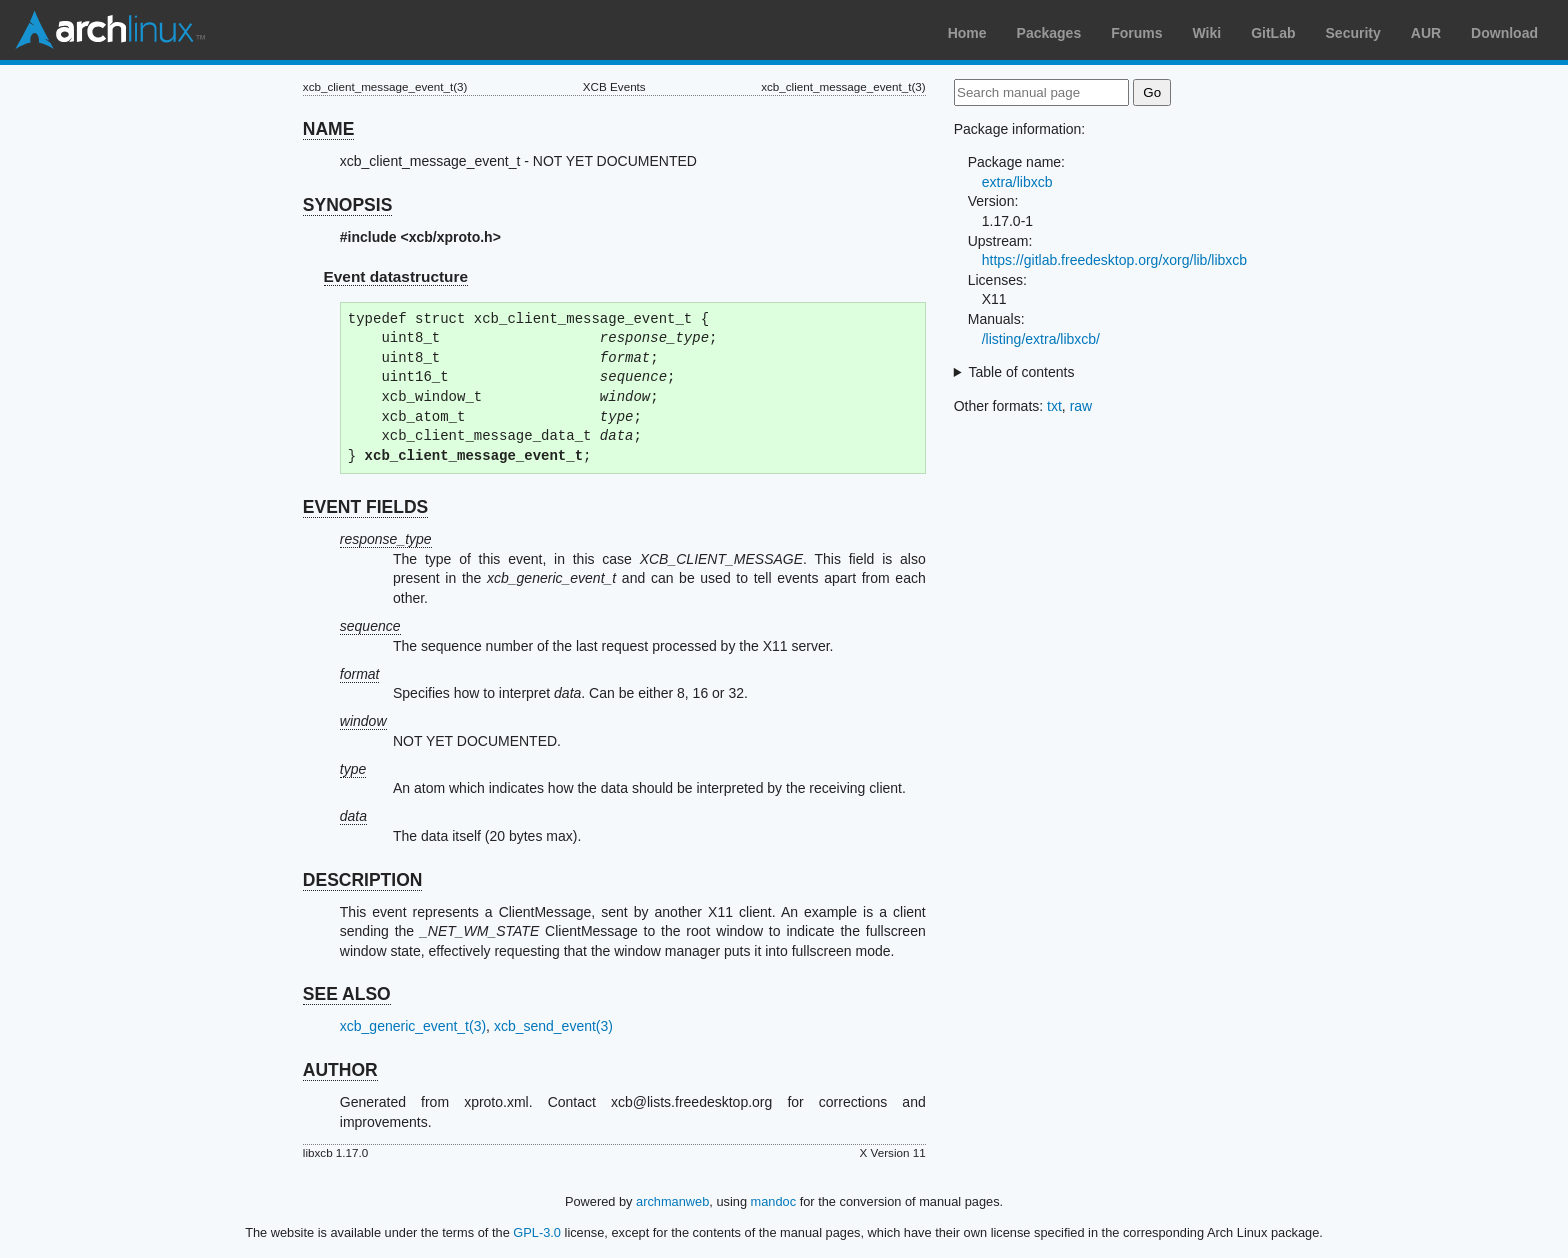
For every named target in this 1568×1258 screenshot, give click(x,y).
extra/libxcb (1017, 182)
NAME (329, 129)
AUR (1426, 33)
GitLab (1273, 33)
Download (1504, 33)
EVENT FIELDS (365, 507)
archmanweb (672, 1201)
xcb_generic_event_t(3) (413, 1026)
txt (1054, 406)
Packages (1049, 33)
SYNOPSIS (347, 205)
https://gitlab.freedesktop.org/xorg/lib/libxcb (1114, 260)
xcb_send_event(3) (553, 1026)
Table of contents (1022, 372)
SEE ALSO (347, 994)
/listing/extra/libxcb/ (1041, 339)
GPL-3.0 (537, 1232)
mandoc (774, 1201)
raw (1081, 406)
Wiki (1207, 33)
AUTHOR (340, 1070)
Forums (1136, 33)
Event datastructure (396, 276)
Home (967, 33)
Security (1353, 33)
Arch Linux (110, 30)
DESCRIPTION (363, 880)
